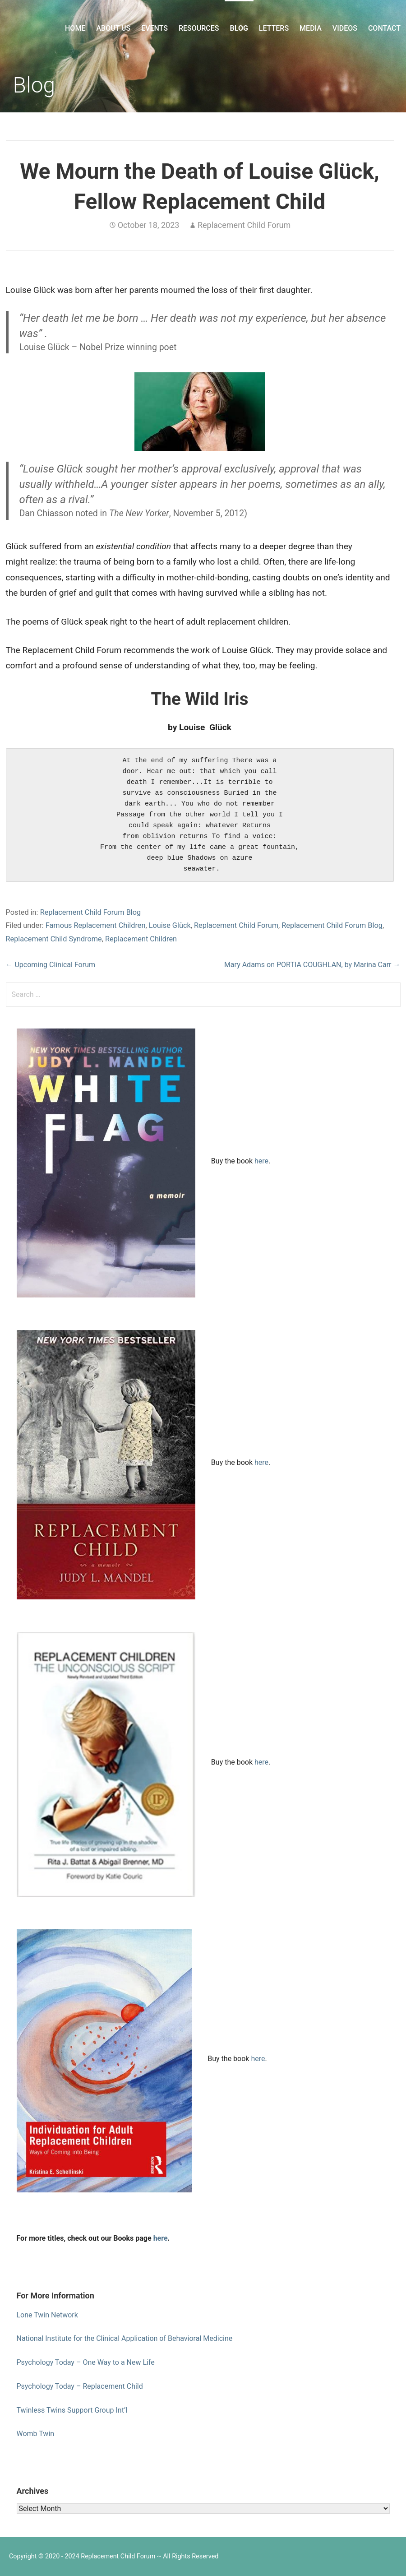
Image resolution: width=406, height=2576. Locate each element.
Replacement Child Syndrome (54, 939)
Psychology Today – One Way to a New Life (86, 2362)
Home (75, 28)
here (261, 1161)
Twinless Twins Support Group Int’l (72, 2410)
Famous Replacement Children (96, 925)
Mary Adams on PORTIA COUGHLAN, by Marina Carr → (312, 964)
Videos (344, 28)
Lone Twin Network (47, 2315)
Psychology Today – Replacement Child (80, 2386)
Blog (239, 28)
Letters (274, 28)
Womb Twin (36, 2433)
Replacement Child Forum (244, 225)
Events (154, 28)
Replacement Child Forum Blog (90, 912)
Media (311, 28)
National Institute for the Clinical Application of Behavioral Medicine (125, 2338)
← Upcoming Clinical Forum (50, 964)
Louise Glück (170, 925)
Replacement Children (141, 939)
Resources (199, 28)
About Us (113, 28)
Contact (384, 28)
